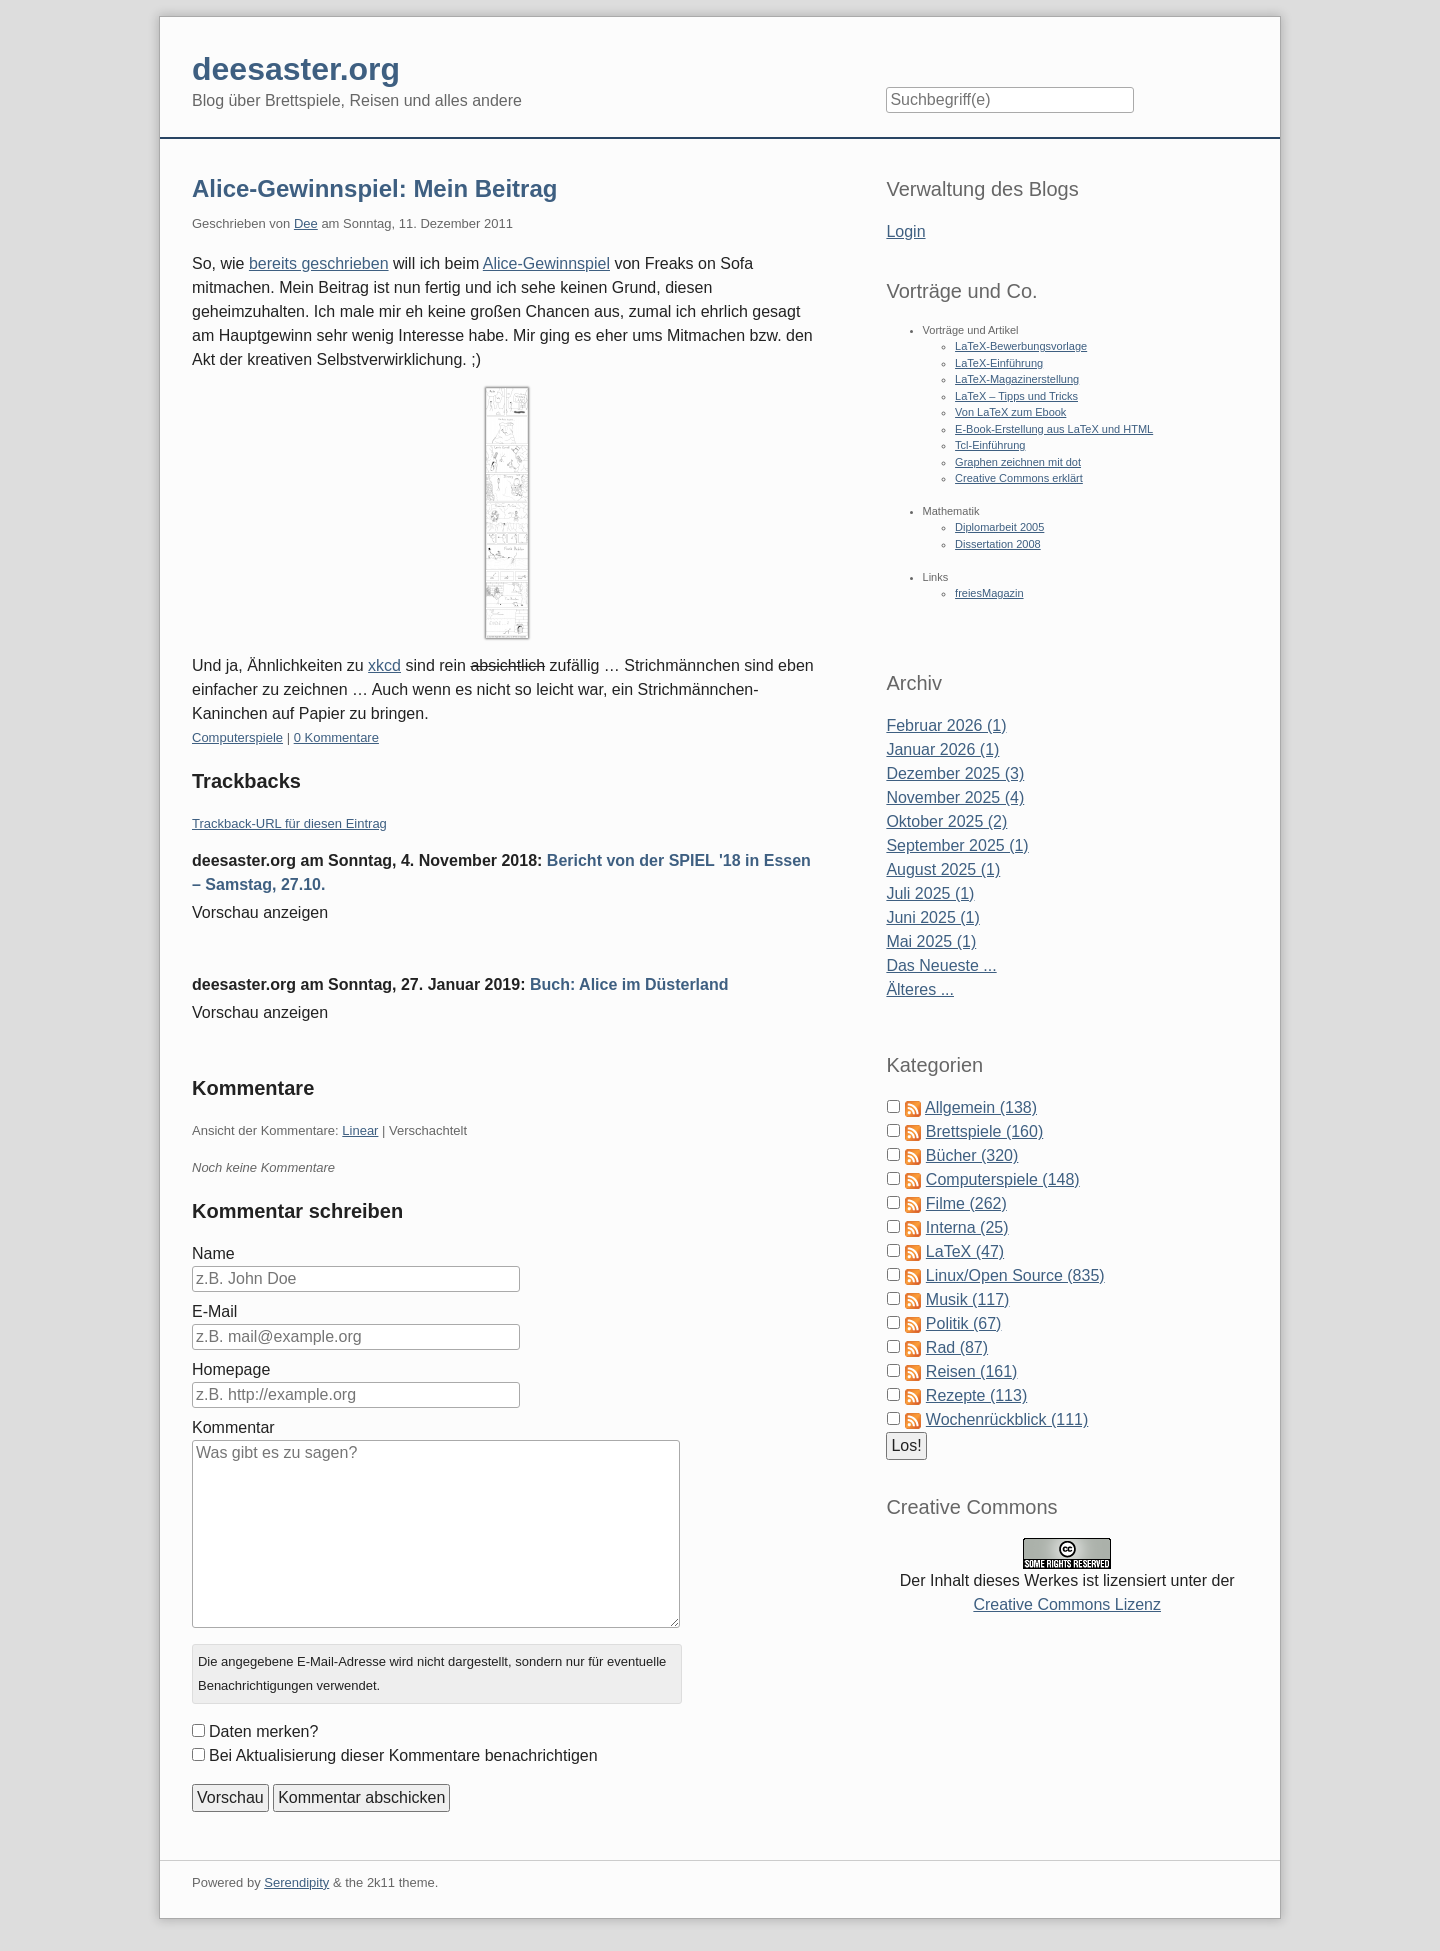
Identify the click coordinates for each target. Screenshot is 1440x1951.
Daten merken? (263, 1731)
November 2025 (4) (955, 797)
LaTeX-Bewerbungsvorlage (1021, 346)
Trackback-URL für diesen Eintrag (289, 823)
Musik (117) (968, 1299)
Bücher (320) (972, 1155)
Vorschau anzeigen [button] (260, 912)
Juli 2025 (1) (930, 893)
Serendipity (296, 1882)
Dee (306, 223)
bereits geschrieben (319, 263)
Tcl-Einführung (990, 445)
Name (213, 1253)
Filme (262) (966, 1203)
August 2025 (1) (943, 869)
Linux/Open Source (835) (1015, 1275)
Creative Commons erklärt (1019, 478)
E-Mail (214, 1311)
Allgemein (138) (981, 1107)
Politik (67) (964, 1323)
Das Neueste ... (941, 965)
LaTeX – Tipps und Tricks (1016, 396)
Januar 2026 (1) (942, 749)
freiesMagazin (989, 593)
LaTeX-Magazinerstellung (1017, 379)
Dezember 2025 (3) (955, 773)
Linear (360, 1130)
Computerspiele (237, 737)
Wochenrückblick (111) (1007, 1419)
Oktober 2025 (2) (946, 821)
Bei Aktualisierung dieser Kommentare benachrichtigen (403, 1755)
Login (905, 231)
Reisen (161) (972, 1371)
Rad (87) (957, 1347)
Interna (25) (967, 1227)
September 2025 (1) (957, 845)
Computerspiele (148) (1003, 1179)
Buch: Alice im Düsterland (629, 984)
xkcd (384, 665)
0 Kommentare (336, 737)
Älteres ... (920, 989)
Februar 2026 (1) (946, 725)
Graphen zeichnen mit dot (1018, 462)
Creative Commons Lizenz (1067, 1604)
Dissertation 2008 (998, 544)
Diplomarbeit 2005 (999, 527)
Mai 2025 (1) (931, 941)
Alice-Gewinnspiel (546, 263)
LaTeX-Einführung (999, 363)
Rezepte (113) (976, 1395)
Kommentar (233, 1427)
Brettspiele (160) (984, 1131)
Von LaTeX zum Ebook (1010, 412)
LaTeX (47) (965, 1251)
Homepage (231, 1369)
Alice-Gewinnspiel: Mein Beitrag (374, 188)
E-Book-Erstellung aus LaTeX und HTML (1054, 429)
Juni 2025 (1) (932, 917)
